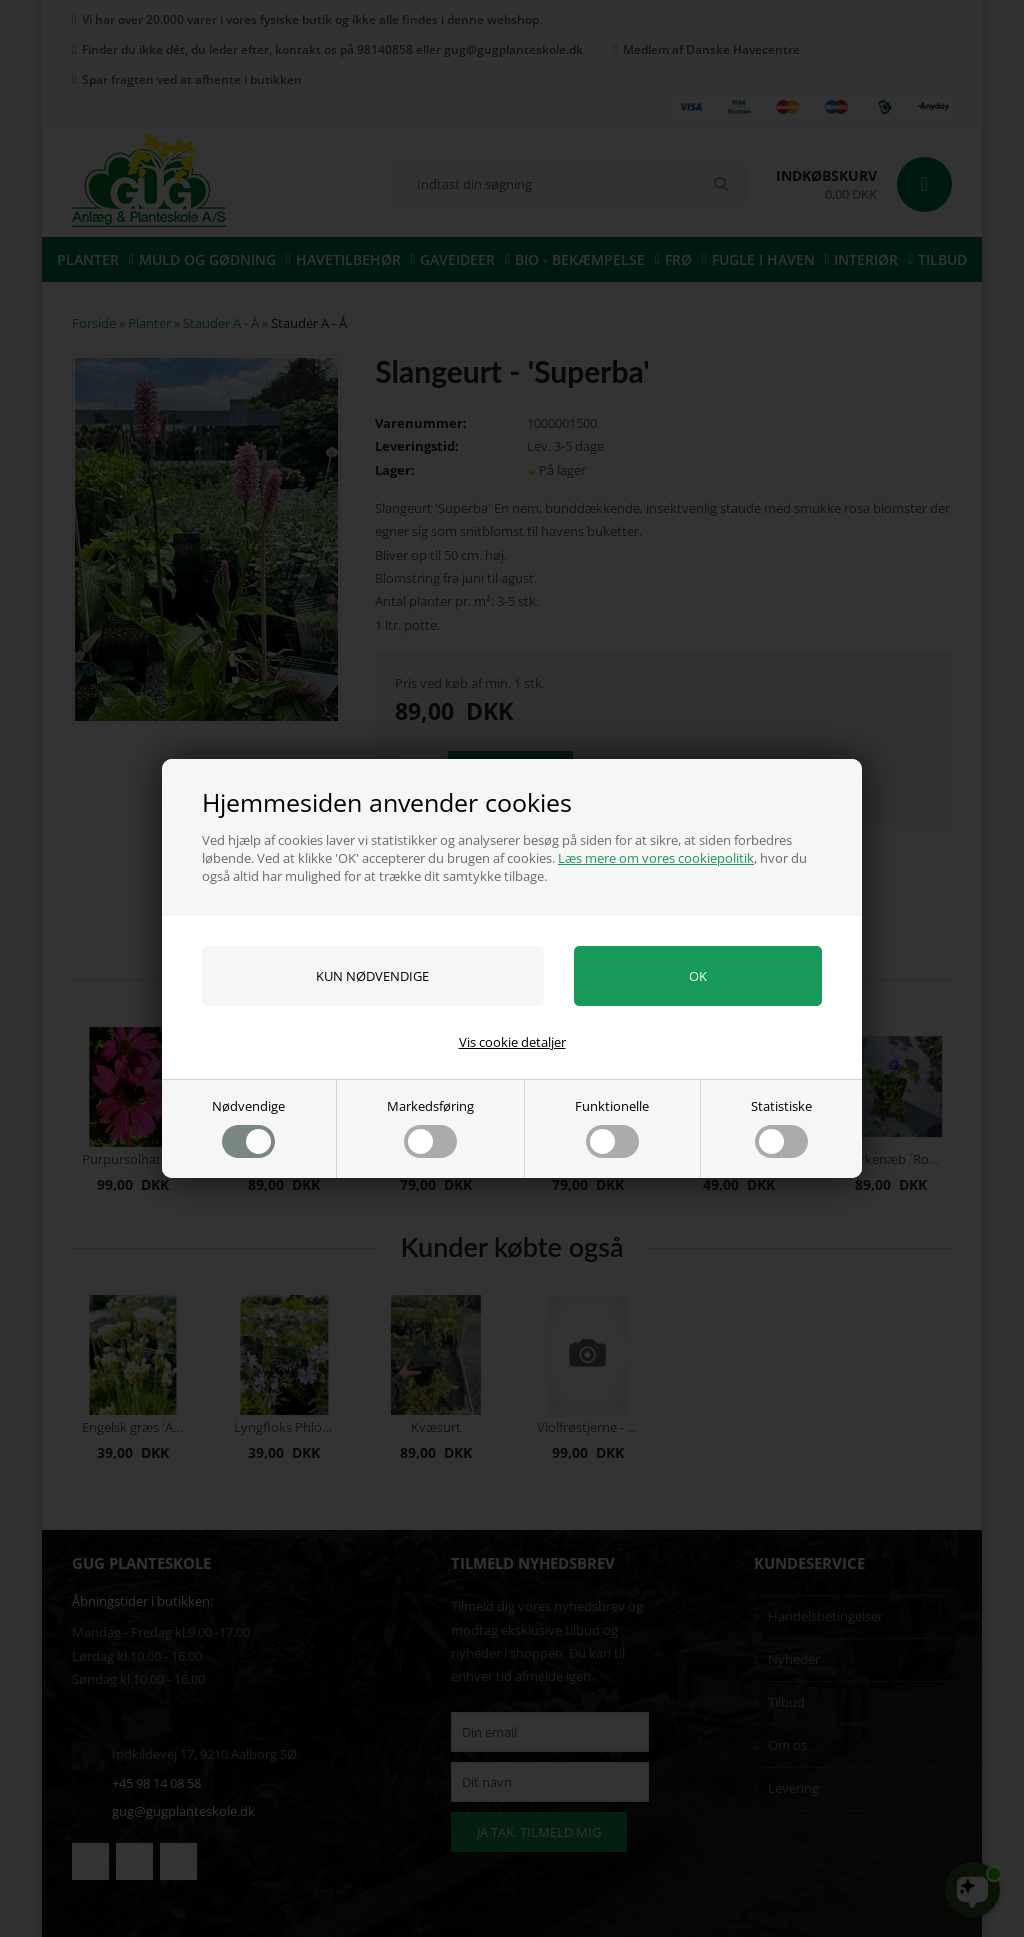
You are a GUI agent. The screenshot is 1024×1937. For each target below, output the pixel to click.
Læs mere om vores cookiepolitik (656, 858)
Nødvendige (248, 1127)
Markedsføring (430, 1127)
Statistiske (781, 1127)
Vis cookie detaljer (512, 1042)
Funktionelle (612, 1127)
